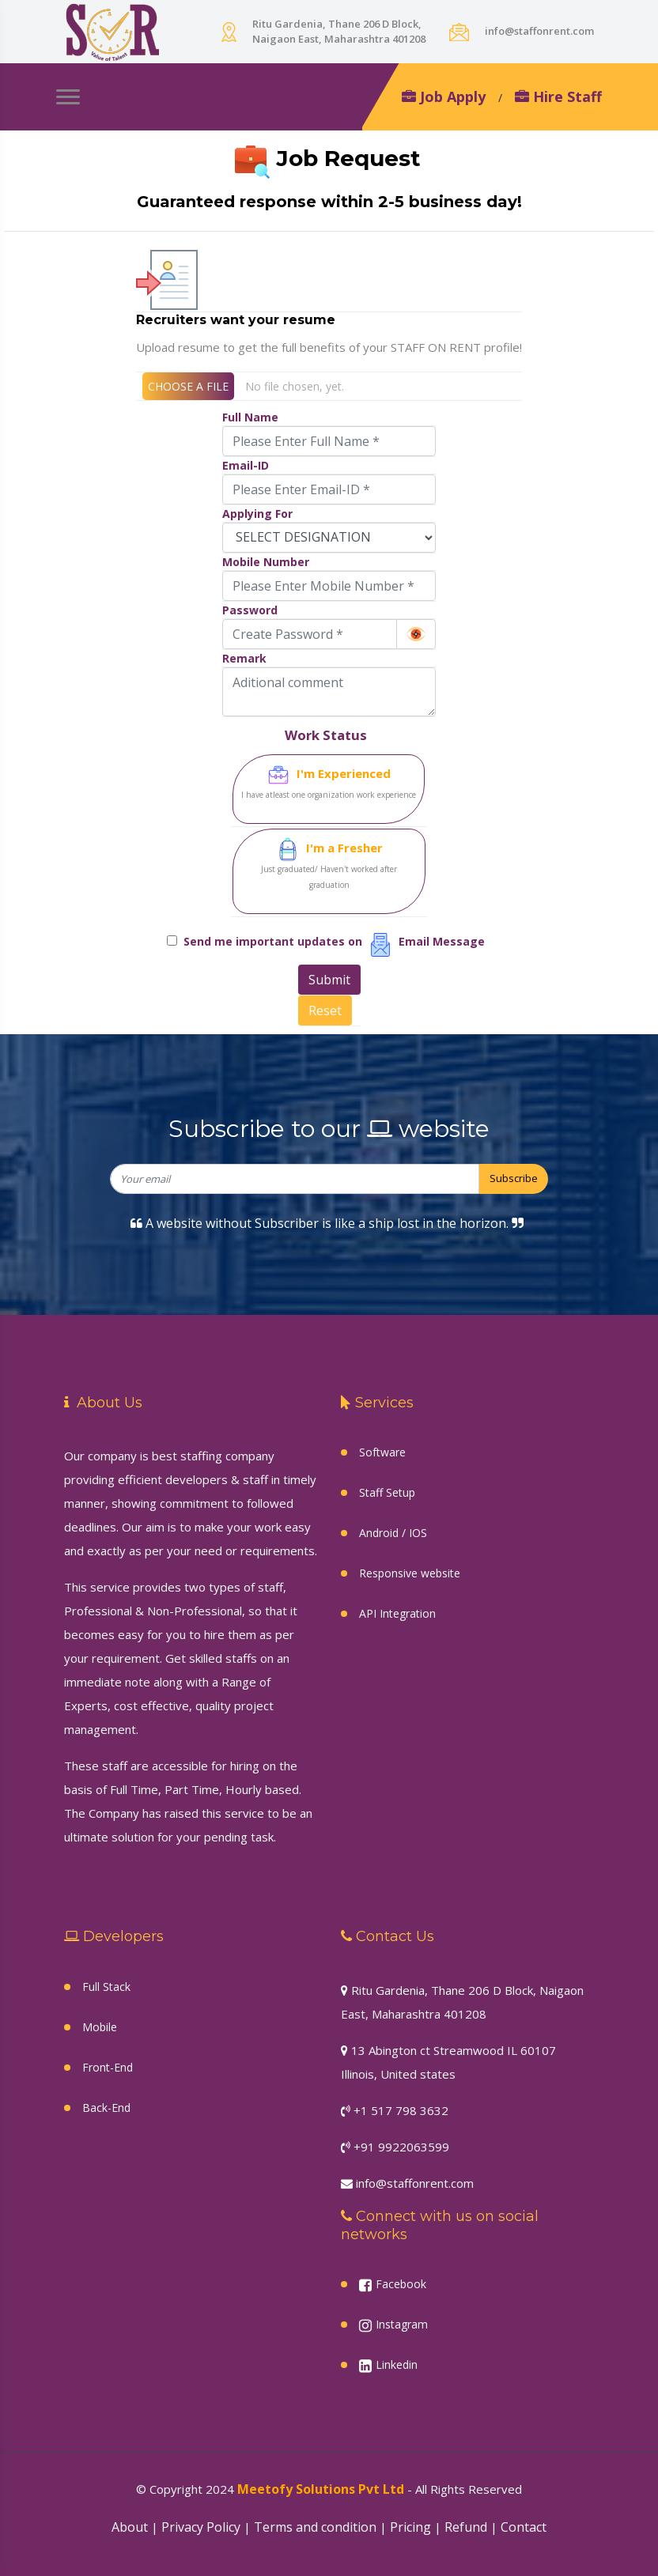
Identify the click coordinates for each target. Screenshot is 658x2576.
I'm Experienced (328, 783)
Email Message (445, 941)
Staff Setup (387, 1492)
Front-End (107, 2067)
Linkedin (388, 2365)
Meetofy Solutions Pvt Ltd (320, 2489)
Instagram (393, 2324)
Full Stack (106, 1986)
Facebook (392, 2284)
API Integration (397, 1613)
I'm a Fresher (328, 865)
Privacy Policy (200, 2527)
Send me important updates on (276, 941)
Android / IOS (393, 1532)
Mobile (99, 2026)
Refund (465, 2527)
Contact (523, 2527)
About (130, 2527)
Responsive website (409, 1573)
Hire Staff (558, 96)
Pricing (410, 2527)
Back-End (106, 2107)
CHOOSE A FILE (188, 386)
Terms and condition (315, 2527)
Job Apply (444, 96)
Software (382, 1452)
